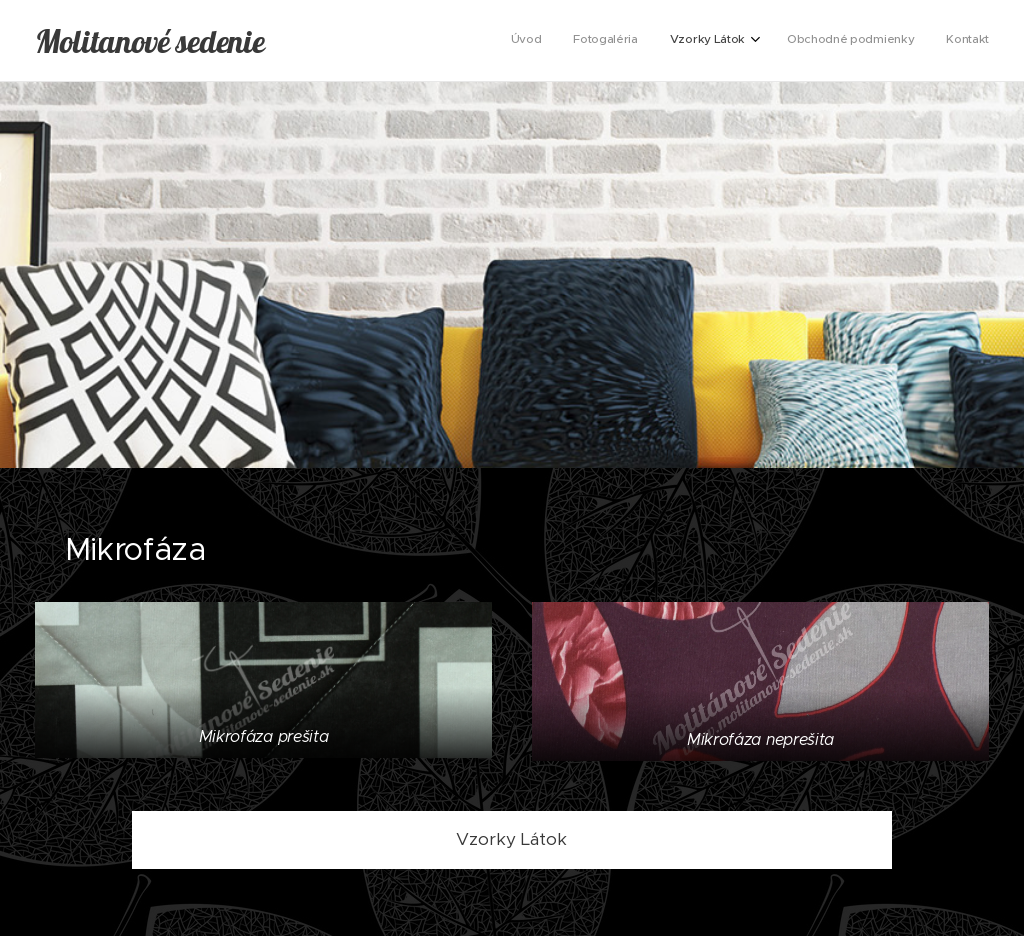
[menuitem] (856, 41)
